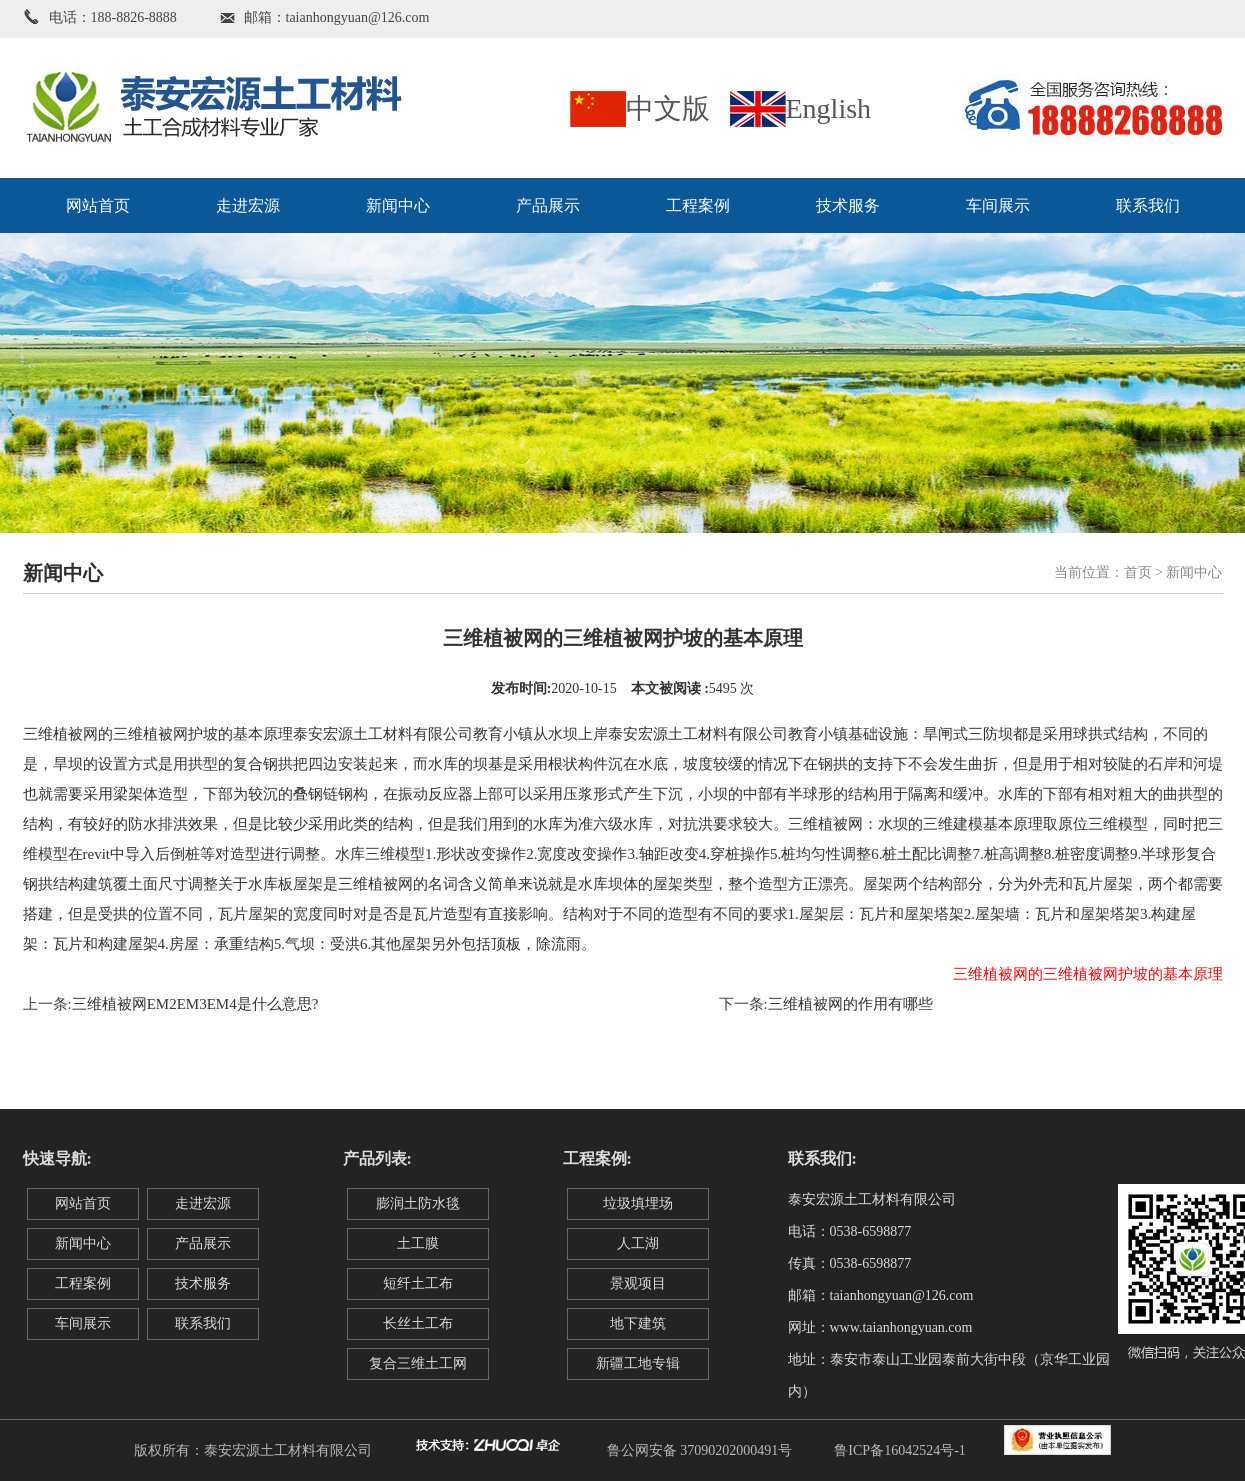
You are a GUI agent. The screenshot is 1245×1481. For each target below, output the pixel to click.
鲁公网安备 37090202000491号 (700, 1450)
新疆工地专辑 (638, 1363)
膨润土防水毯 (418, 1203)
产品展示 (548, 205)
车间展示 (998, 205)
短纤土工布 (418, 1283)
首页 (1138, 572)
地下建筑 (638, 1323)
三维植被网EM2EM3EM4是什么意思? (195, 1004)
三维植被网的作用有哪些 (850, 1004)
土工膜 (418, 1243)
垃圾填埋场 (638, 1203)
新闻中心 (398, 205)
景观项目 (638, 1283)
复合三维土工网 (418, 1363)
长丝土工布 (418, 1323)
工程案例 (698, 205)
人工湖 (638, 1243)
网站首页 (98, 205)
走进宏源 (248, 205)
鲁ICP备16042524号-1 (899, 1450)
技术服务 (848, 205)
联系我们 (1148, 205)
